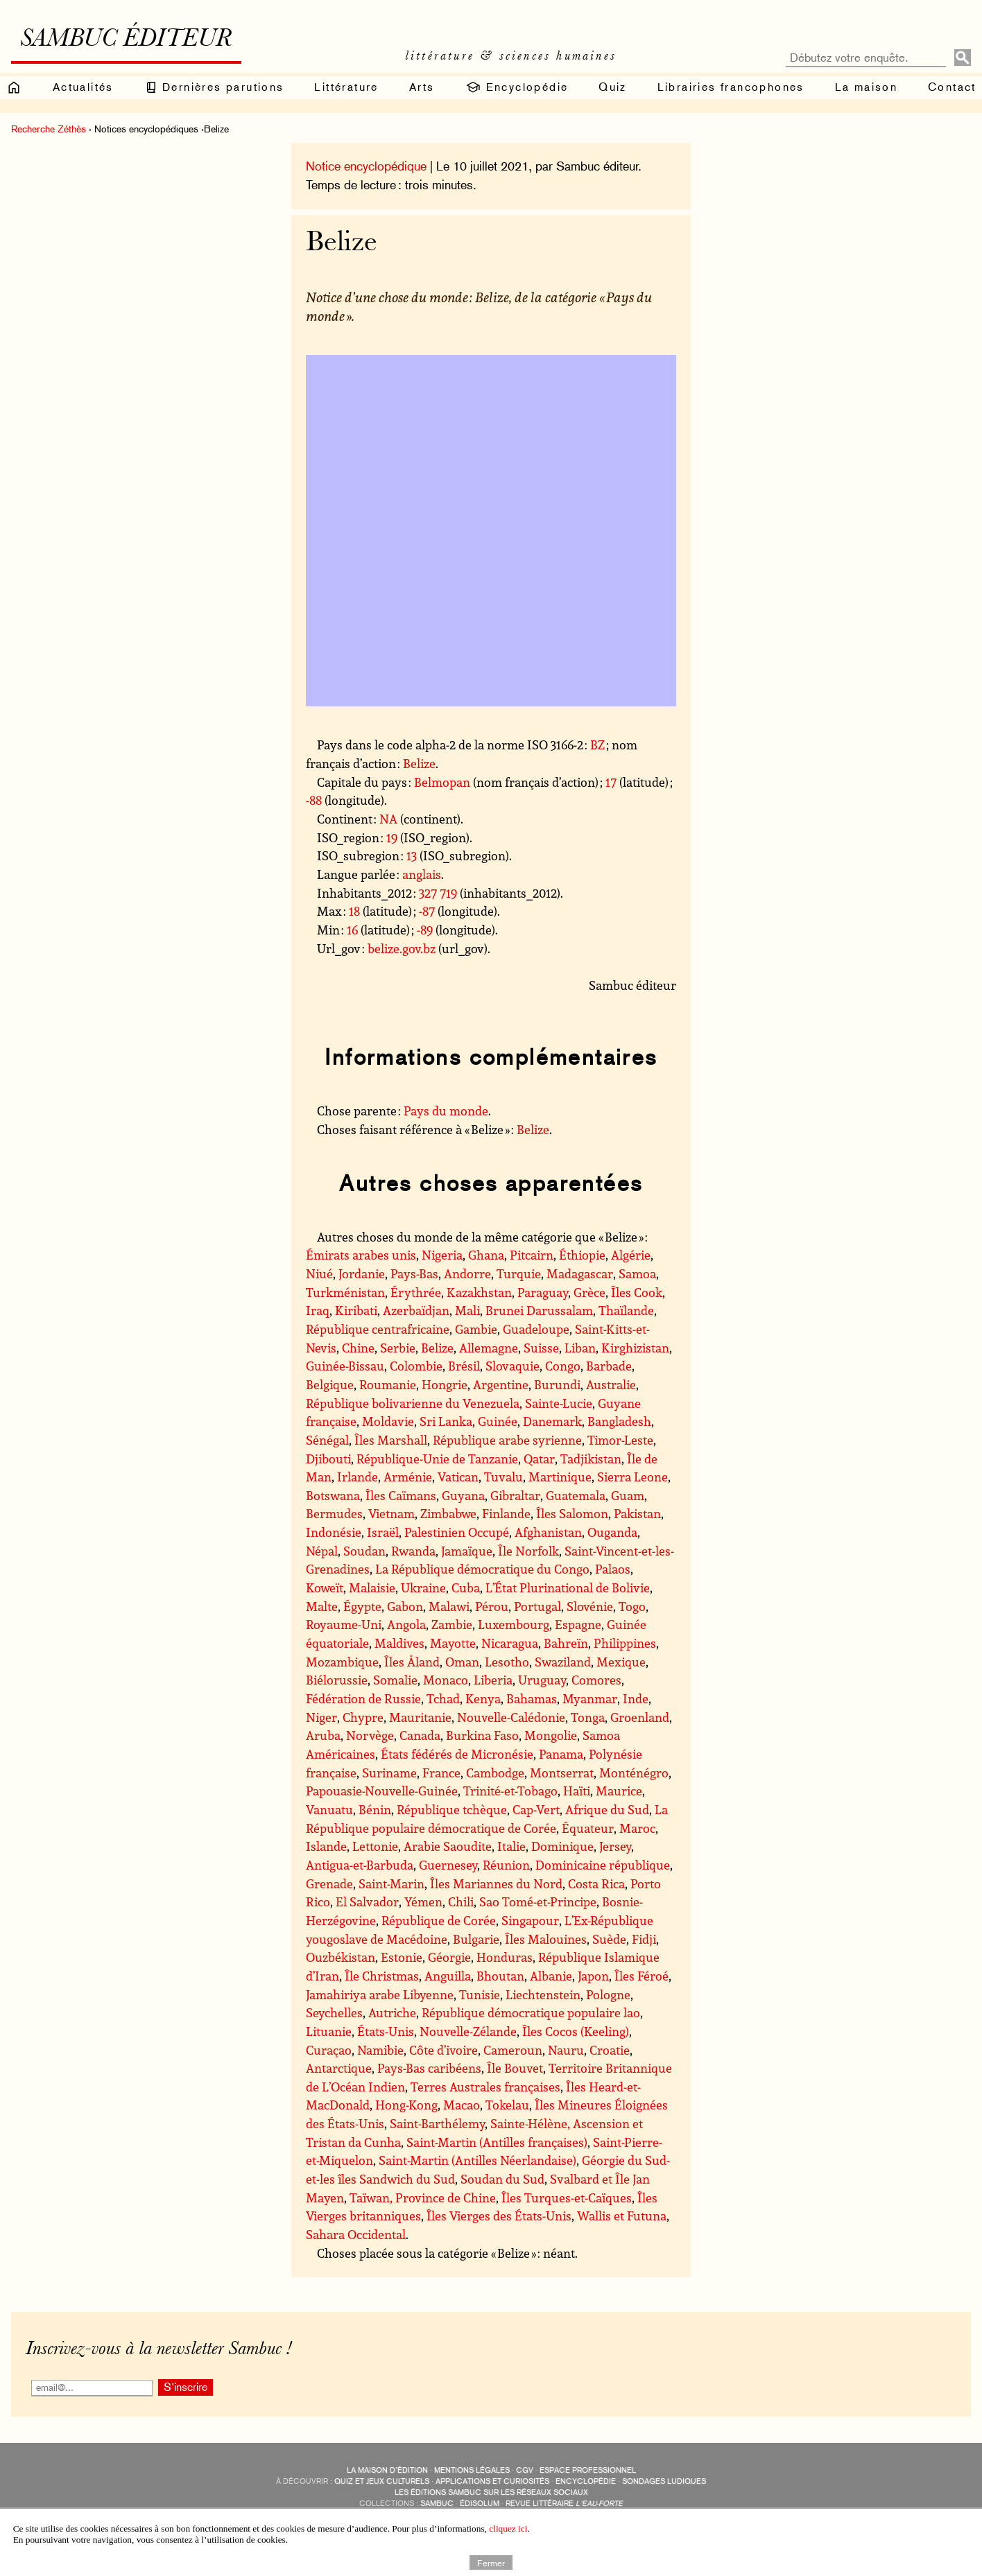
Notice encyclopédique (366, 166)
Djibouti (328, 1458)
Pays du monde (446, 1110)
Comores (596, 1679)
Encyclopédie (516, 87)
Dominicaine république (602, 1864)
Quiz (612, 87)
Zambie (451, 1624)
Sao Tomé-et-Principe (537, 1901)
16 (352, 929)
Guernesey (448, 1864)
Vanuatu (329, 1809)
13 (411, 855)
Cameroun (512, 2050)
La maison (866, 87)
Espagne (578, 1624)
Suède (609, 1939)
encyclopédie (585, 2481)
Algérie (631, 1254)
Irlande (357, 1476)
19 (391, 837)
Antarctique (339, 2068)
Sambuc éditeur (126, 40)
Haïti (576, 1790)
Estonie (401, 1957)
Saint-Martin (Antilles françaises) (496, 2142)
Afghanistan (548, 1532)
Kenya (483, 1698)
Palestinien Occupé (456, 1532)
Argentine (500, 1384)
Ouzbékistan (340, 1957)
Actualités (83, 87)
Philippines (625, 1643)
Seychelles (334, 2012)
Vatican (458, 1476)
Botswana (333, 1495)
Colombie (416, 1365)
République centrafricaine (377, 1329)
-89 (425, 929)
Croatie (609, 2050)
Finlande (506, 1513)
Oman (462, 1661)
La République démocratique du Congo (482, 1568)
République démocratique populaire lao (531, 2012)
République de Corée (438, 1920)
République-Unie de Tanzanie (437, 1458)
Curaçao (329, 2050)
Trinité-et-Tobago (510, 1790)
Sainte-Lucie (558, 1403)
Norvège (370, 1735)
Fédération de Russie (363, 1698)
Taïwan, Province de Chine (423, 2197)
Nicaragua (509, 1643)
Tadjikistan (590, 1458)
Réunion (506, 1864)
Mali (467, 1310)
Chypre (363, 1717)
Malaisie (372, 1587)
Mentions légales (472, 2470)
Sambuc (437, 2503)
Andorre (467, 1273)
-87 (427, 911)
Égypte (362, 1606)
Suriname (389, 1772)
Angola (406, 1624)
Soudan (364, 1550)
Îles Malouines (546, 1939)
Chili (461, 1901)
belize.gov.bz (402, 948)
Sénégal (327, 1439)
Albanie (551, 1975)
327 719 (438, 893)
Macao (461, 2104)
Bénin (375, 1809)
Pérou (491, 1606)
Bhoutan (500, 1975)
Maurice (619, 1790)
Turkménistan (345, 1292)
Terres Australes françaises (485, 2086)
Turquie (519, 1273)
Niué (319, 1273)
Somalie (395, 1679)
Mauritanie (420, 1717)
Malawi (449, 1606)
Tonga (588, 1717)
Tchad (443, 1698)
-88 (314, 800)
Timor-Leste (620, 1439)
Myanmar (589, 1698)
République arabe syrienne (507, 1439)
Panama (561, 1754)
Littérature (346, 87)
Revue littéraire (564, 2503)
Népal (322, 1550)
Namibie (380, 2050)
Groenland (639, 1717)
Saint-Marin (391, 1883)
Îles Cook (636, 1292)
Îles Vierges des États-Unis (499, 2215)
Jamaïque (466, 1550)
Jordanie (361, 1273)
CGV (524, 2470)
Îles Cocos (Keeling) (575, 2031)
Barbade (609, 1365)
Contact (952, 87)
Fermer (491, 2562)
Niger (321, 1717)
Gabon (405, 1606)
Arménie (408, 1476)
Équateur (588, 1828)
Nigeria (442, 1254)
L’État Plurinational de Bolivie (567, 1587)
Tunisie (479, 1994)
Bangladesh (619, 1421)
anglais (421, 874)
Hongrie (444, 1384)
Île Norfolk (528, 1550)
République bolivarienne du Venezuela (412, 1403)
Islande (326, 1846)
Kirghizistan (635, 1347)
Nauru (566, 2050)
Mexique (621, 1661)
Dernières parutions (214, 87)
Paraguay (542, 1292)
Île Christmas (382, 1975)
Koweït (324, 1587)
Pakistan (637, 1513)
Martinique (560, 1476)
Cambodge (495, 1772)
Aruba (323, 1735)
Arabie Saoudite (448, 1846)
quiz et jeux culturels (381, 2481)
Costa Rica (596, 1883)
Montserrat (562, 1772)
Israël (383, 1532)
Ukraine (423, 1587)
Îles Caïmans (400, 1495)
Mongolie (550, 1735)
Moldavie (388, 1421)
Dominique (562, 1846)
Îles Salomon (572, 1513)
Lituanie (329, 2031)
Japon (593, 1975)
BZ (597, 744)
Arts (422, 87)
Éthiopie (582, 1254)
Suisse (541, 1347)
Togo (632, 1606)
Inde (635, 1698)
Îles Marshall (390, 1439)
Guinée (497, 1421)
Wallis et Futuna (621, 2215)
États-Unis (385, 2031)
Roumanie (387, 1384)
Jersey (615, 1846)
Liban (580, 1347)
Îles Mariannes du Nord (496, 1883)
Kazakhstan (479, 1292)
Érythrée (415, 1292)
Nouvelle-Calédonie (511, 1717)
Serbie (397, 1347)
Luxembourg (513, 1624)
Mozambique (342, 1661)
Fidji (644, 1939)
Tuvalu (503, 1476)
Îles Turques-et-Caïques (566, 2197)
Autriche (392, 2012)
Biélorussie (337, 1679)
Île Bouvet (515, 2068)
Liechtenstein (543, 1994)
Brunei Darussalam (539, 1310)
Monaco (445, 1679)
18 (354, 911)
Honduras (504, 1957)
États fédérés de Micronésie (457, 1754)
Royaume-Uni (343, 1624)
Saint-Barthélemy (437, 2123)
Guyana (463, 1495)
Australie (611, 1384)
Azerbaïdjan (416, 1310)
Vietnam (391, 1513)
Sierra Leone (632, 1476)
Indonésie (333, 1532)
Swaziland (563, 1661)
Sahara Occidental (356, 2234)
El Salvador (367, 1901)
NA (388, 818)
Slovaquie (512, 1365)
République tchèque (452, 1809)
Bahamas (531, 1698)
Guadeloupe (536, 1329)
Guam (627, 1495)
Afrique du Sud (607, 1809)
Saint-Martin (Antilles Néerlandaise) (477, 2160)
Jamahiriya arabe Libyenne (380, 1994)
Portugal (537, 1606)
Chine (358, 1347)
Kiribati (356, 1310)
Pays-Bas (414, 1273)
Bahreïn (566, 1643)
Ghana (486, 1254)
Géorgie (449, 1957)
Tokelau (507, 2104)
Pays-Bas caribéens (429, 2068)
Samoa (637, 1273)
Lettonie (375, 1846)
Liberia (493, 1679)
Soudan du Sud (502, 2178)
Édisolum (479, 2503)
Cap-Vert (536, 1809)
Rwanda (413, 1550)
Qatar (539, 1458)
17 (611, 782)
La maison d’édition (387, 2470)
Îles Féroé (641, 1975)
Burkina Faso (482, 1735)
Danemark (552, 1421)
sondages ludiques (664, 2481)
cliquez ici (508, 2528)
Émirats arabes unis (361, 1254)
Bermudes (334, 1513)
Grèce (589, 1292)
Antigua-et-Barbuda (359, 1864)
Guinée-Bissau (345, 1365)
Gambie (476, 1329)
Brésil (464, 1365)
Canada (419, 1735)
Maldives (399, 1643)
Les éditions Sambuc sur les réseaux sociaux (491, 2492)
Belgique (330, 1384)
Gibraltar (515, 1495)
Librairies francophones (730, 87)
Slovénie (590, 1606)
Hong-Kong (406, 2104)
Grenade (329, 1883)
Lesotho (507, 1661)
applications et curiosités (492, 2481)
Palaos (612, 1568)
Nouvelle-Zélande (468, 2031)
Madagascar (579, 1273)
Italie (511, 1846)
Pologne (608, 1994)
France (441, 1772)
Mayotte (453, 1643)
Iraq (317, 1310)
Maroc (637, 1828)
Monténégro (634, 1772)
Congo (562, 1365)
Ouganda (612, 1532)
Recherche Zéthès (48, 128)
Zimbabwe (448, 1513)
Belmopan (442, 782)
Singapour (530, 1920)
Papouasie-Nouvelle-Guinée (382, 1790)
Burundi (557, 1384)
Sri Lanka (446, 1421)
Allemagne (488, 1347)
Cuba (465, 1587)
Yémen (423, 1901)
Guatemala (575, 1495)
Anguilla (447, 1975)
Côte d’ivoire (443, 2050)
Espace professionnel (588, 2470)
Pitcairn (531, 1254)
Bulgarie (476, 1939)
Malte (322, 1606)
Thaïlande (626, 1310)
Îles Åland (412, 1661)
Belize (419, 763)
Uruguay (542, 1679)
